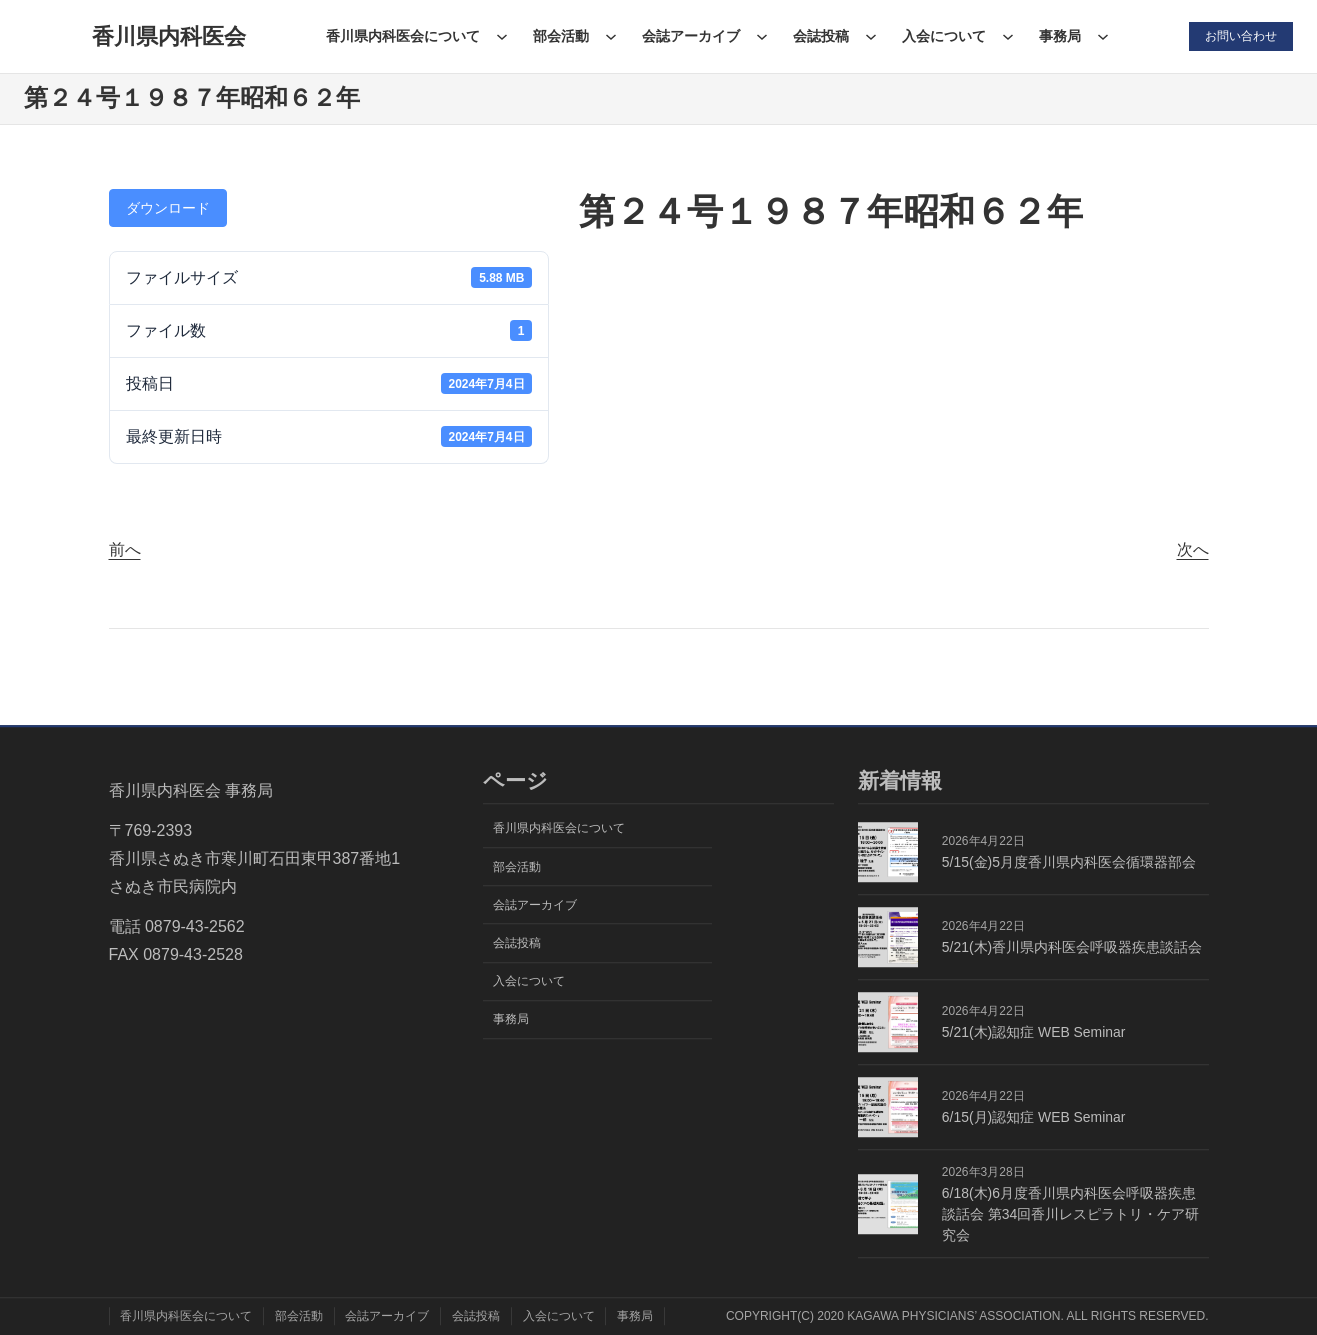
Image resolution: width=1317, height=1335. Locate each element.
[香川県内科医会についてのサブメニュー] (502, 36)
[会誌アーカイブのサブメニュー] (762, 36)
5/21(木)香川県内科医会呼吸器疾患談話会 (1072, 947)
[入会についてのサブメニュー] (1008, 36)
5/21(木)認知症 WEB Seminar (1034, 1032)
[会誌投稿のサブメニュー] (871, 36)
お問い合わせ (1241, 36)
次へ (1193, 549)
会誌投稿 (821, 36)
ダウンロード (168, 208)
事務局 (1060, 36)
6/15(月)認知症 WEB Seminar (1034, 1117)
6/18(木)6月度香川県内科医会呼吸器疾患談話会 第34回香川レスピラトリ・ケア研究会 (1070, 1214)
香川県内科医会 (169, 36)
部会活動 (561, 36)
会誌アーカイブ (691, 36)
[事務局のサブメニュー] (1103, 36)
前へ (125, 549)
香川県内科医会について (403, 36)
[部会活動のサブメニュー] (611, 36)
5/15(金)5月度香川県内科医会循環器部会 (1069, 862)
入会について (944, 36)
